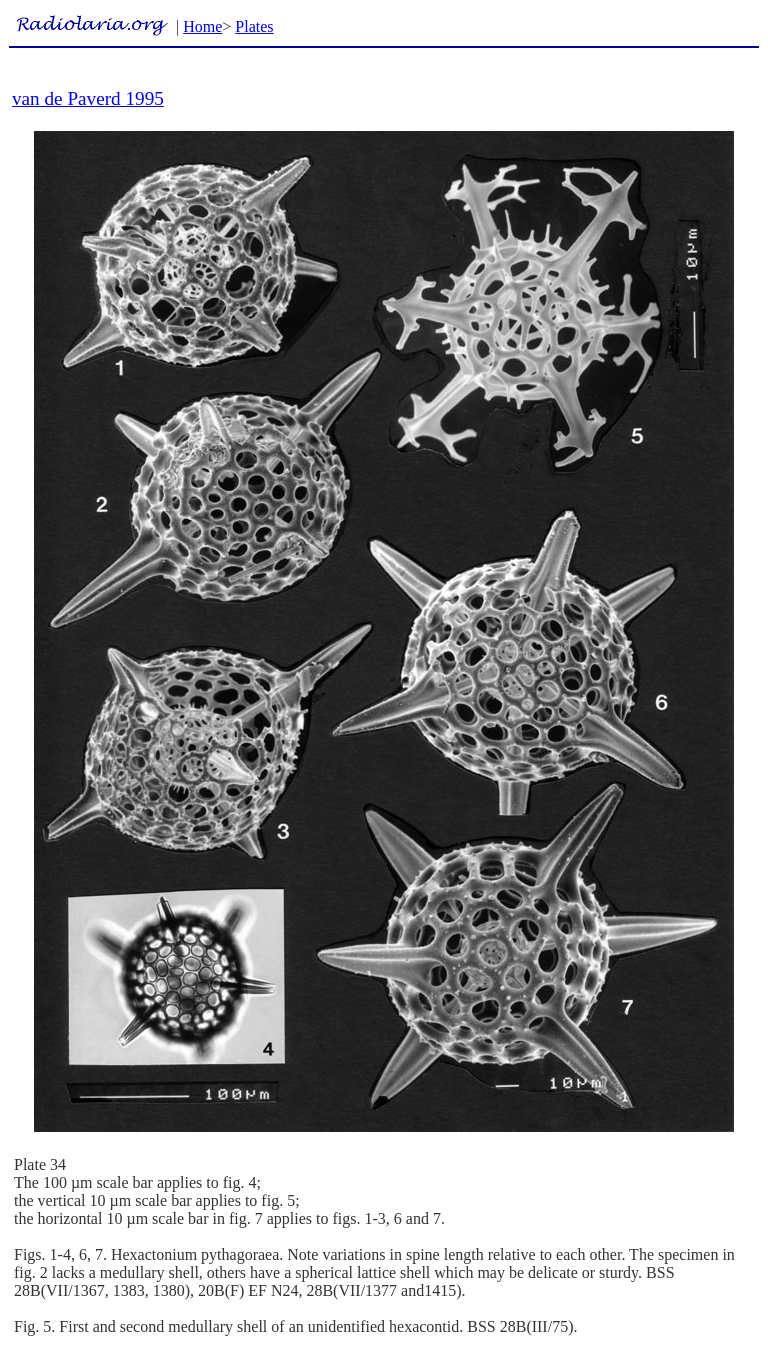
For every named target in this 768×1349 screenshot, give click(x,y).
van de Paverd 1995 (88, 98)
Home (202, 26)
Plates (254, 26)
